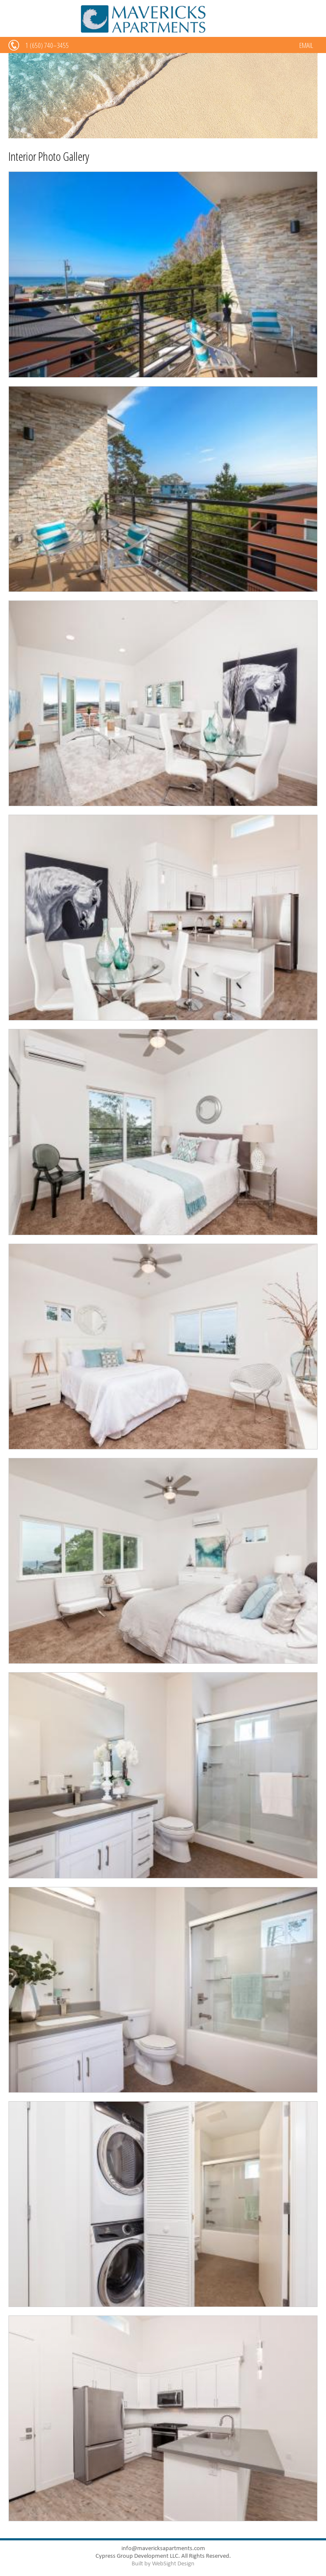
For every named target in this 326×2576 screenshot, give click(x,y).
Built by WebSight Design (163, 2563)
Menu (15, 25)
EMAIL (306, 45)
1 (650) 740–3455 (47, 45)
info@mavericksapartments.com (163, 2548)
